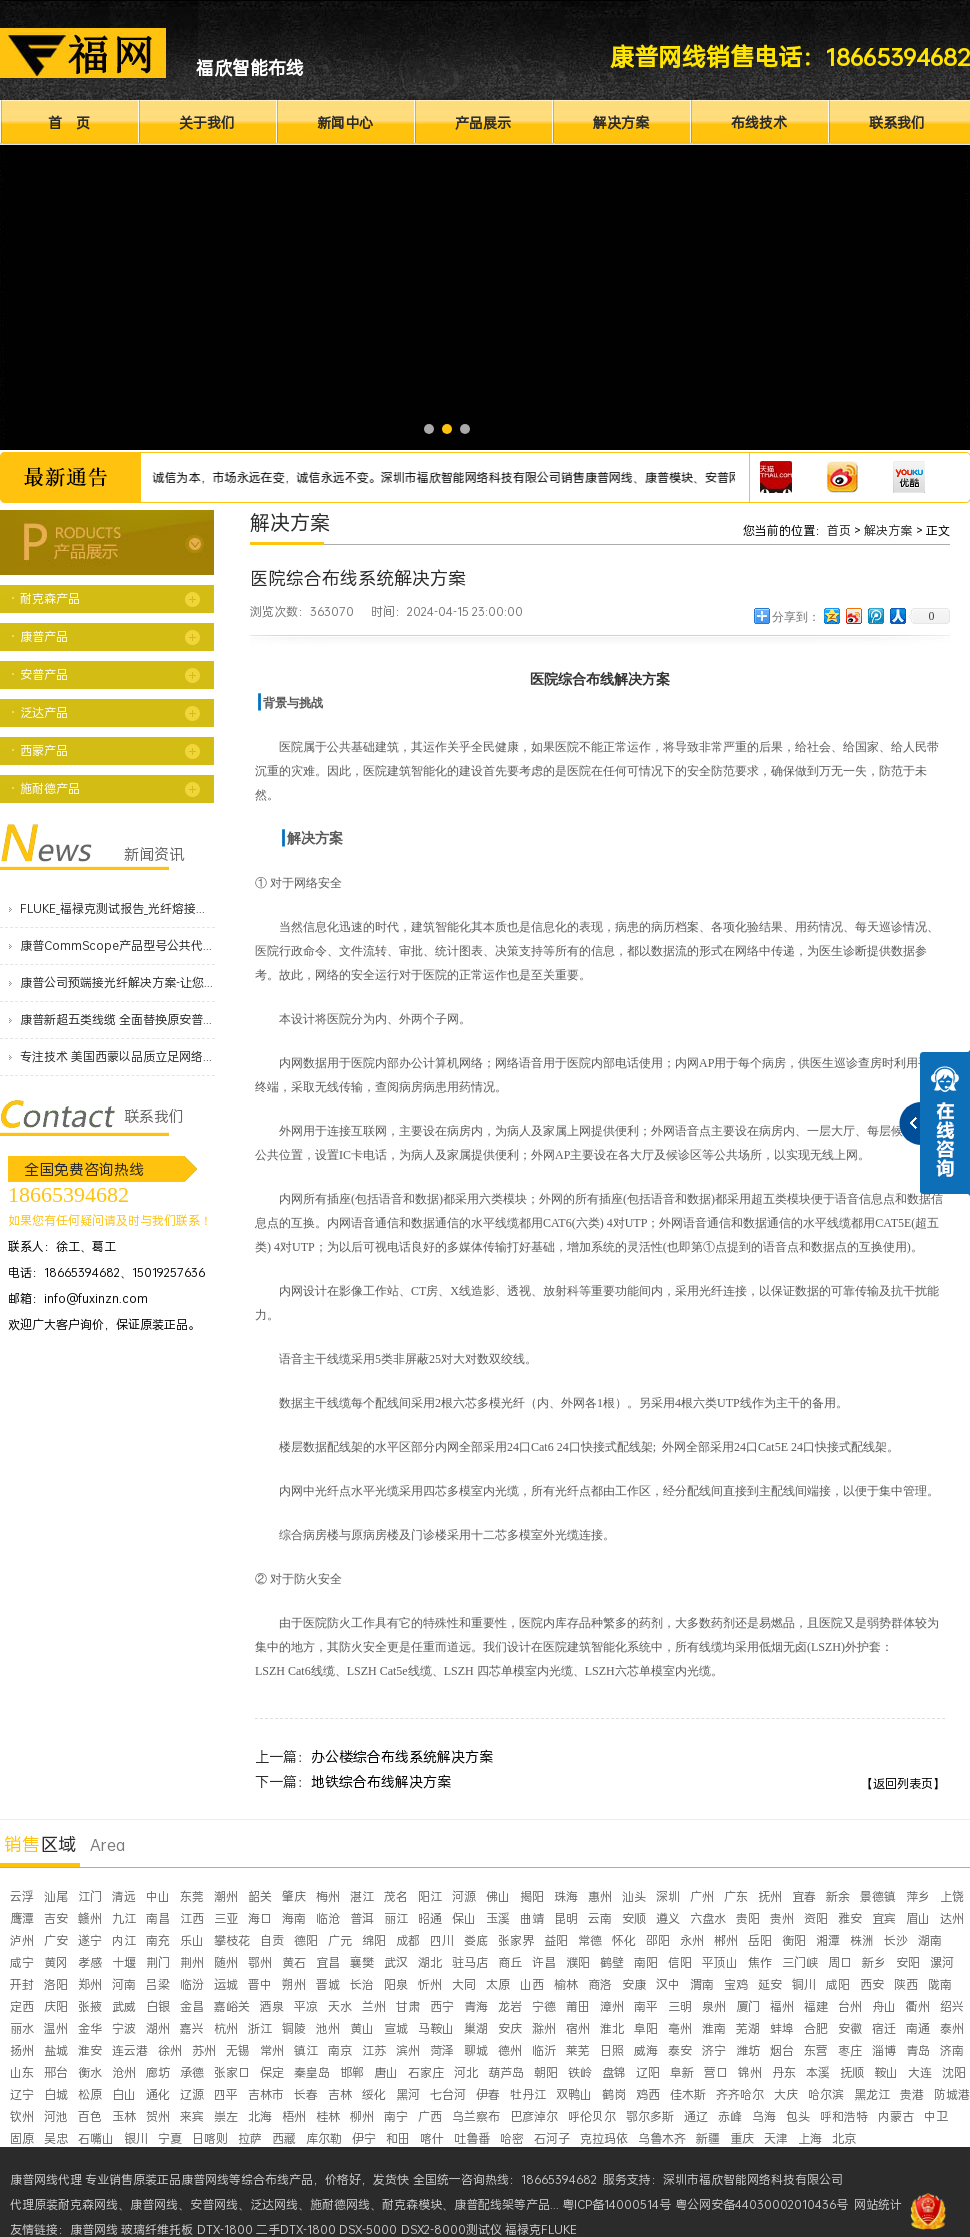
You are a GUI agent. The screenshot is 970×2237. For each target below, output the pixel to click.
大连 (920, 2072)
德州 (510, 2050)
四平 (226, 2094)
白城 (56, 2094)
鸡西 (648, 2094)
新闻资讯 (154, 854)
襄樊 (362, 1962)
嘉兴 (192, 2028)
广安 (56, 1940)
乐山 (192, 1940)
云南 (600, 1918)
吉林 (340, 2094)
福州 (782, 2006)
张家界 (516, 1940)
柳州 (362, 2116)
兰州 (374, 2006)
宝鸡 (736, 1984)
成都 (408, 1940)
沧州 (124, 2072)
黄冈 (56, 1962)
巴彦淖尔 (534, 2116)
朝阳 (546, 2072)
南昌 (158, 1918)
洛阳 (56, 1984)
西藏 (284, 2138)
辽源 (192, 2094)
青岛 (918, 2050)
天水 (340, 2006)
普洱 (362, 1918)
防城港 (952, 2094)
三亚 (226, 1918)
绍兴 (952, 2006)
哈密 (512, 2138)
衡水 (90, 2072)
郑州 (90, 1984)
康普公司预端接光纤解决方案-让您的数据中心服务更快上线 (117, 982)
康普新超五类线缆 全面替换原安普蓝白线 (117, 1019)
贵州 (782, 1918)
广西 (430, 2116)
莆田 (578, 2006)
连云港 (130, 2050)
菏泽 (442, 2050)
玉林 (124, 2116)
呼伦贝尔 (592, 2116)
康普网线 (34, 2179)
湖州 (158, 2028)
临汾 (192, 1984)
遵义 (668, 1918)
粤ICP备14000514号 (616, 2204)
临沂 (544, 2050)
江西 (192, 1918)
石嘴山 (96, 2138)
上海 (810, 2138)
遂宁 (90, 1940)
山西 (532, 1984)
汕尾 (56, 1896)
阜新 (682, 2072)
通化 (158, 2094)
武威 (124, 2006)
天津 (776, 2138)
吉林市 (266, 2094)
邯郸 (352, 2072)
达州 (952, 1918)
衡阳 (794, 1940)
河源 (464, 1896)
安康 (634, 1984)
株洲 (862, 1940)
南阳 (646, 1962)
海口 (260, 1918)
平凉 (306, 2006)
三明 (680, 2006)
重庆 (742, 2138)
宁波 (124, 2028)
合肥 (816, 2028)
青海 (476, 2006)
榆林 (566, 1984)
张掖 (90, 2006)
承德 (192, 2072)
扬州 (22, 2050)
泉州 (714, 2006)
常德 (590, 1940)
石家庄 (426, 2072)
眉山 (918, 1918)
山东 (22, 2072)
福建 (816, 2006)
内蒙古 (896, 2116)
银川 (136, 2138)
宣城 (396, 2028)
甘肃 (408, 2006)
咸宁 (22, 1962)
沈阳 (954, 2072)
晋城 (328, 1984)
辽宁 (22, 2094)
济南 (952, 2050)
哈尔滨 (826, 2094)
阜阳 (646, 2028)
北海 (260, 2116)
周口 (840, 1962)
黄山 (362, 2028)
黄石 (294, 1962)
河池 (56, 2116)
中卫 (936, 2116)
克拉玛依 (604, 2138)
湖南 (930, 1940)
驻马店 (470, 1962)
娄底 (476, 1940)
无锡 (238, 2050)
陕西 (906, 1984)
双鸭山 (574, 2094)
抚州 (770, 1896)
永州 (692, 1940)
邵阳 (658, 1940)
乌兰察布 (476, 2116)
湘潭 (828, 1940)
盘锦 (614, 2072)
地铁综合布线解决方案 (381, 1781)
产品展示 (483, 122)
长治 (362, 1984)
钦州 (22, 2116)
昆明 (566, 1918)
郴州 (726, 1940)
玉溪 (498, 1918)
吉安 (56, 1918)
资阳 (816, 1918)
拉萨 (250, 2138)
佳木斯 (688, 2094)
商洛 (600, 1984)
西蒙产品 (44, 750)
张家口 (232, 2072)
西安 (872, 1984)
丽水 (22, 2028)
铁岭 (580, 2072)
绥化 (374, 2094)
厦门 (748, 2006)
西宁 (442, 2006)
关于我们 (207, 122)
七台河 (448, 2094)
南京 (340, 2050)
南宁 (396, 2116)
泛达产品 (44, 712)
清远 (124, 1896)
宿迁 (884, 2028)
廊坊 (158, 2072)
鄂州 (260, 1962)
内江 (124, 1940)
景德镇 (878, 1896)
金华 (90, 2028)
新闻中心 (345, 122)
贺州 (158, 2116)
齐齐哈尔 (740, 2094)
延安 (770, 1984)
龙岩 (510, 2006)
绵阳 (374, 1940)
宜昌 (328, 1962)
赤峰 (730, 2116)
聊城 (476, 2050)
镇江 (306, 2050)
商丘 (510, 1962)
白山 (124, 2094)
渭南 (702, 1984)
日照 (612, 2050)
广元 (340, 1940)
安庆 (510, 2028)
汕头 (634, 1896)
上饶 (952, 1896)
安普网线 (214, 2204)
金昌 (192, 2006)
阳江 (430, 1896)
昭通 (430, 1918)
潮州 (226, 1896)
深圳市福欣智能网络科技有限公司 (753, 2179)
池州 (328, 2028)
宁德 (544, 2006)
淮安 (90, 2050)
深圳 (668, 1896)
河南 (124, 1984)
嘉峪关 (232, 2006)
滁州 (544, 2028)
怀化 (624, 1940)
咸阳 (838, 1984)
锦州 (750, 2072)
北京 (844, 2138)
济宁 (714, 2050)
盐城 (56, 2050)
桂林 (328, 2116)
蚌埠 (782, 2028)
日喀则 (210, 2138)
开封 (22, 1984)
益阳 (556, 1940)
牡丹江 (528, 2094)
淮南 (714, 2028)
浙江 (260, 2028)
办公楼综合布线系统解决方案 (402, 1756)
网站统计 (878, 2204)
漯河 (942, 1962)
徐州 (170, 2050)
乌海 (764, 2116)
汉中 (668, 1984)
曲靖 (532, 1918)
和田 (398, 2138)
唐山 (386, 2072)
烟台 (782, 2050)
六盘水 (708, 1918)
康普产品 (44, 636)
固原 (22, 2138)
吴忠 (56, 2138)
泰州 (952, 2028)
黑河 (408, 2094)
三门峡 (800, 1962)
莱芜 (578, 2050)
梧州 (294, 2116)
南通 (918, 2028)
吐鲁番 (472, 2138)
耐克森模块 (412, 2204)
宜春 (804, 1896)
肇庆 (294, 1896)
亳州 (680, 2028)
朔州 (294, 1984)
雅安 (850, 1918)
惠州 (600, 1896)
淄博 (884, 2050)
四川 (442, 1940)
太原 (498, 1984)
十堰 (124, 1962)
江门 (90, 1896)
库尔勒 (324, 2138)
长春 (306, 2094)
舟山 (884, 2006)
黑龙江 (872, 2094)
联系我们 (897, 122)
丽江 (396, 1918)
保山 (464, 1918)
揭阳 (532, 1896)
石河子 (552, 2138)
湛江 (362, 1896)
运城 (226, 1984)
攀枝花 (232, 1940)
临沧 (328, 1918)
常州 (272, 2050)
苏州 (204, 2050)
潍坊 (748, 2050)
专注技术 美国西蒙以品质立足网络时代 (117, 1056)
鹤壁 (612, 1962)
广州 (702, 1896)
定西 (22, 2006)
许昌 (544, 1962)
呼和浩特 (844, 2116)
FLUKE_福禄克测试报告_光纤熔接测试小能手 (117, 908)
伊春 (488, 2094)
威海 (646, 2050)
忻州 (430, 1984)
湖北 (430, 1962)
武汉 (396, 1962)
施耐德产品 (50, 788)
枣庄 (850, 2050)
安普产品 (44, 674)
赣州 (90, 1918)
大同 (464, 1984)
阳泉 (396, 1984)
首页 (839, 530)
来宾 (192, 2116)
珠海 (566, 1896)
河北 (466, 2072)
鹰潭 (22, 1918)
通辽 (696, 2116)
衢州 (918, 2006)
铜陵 (294, 2028)
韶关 (260, 1896)
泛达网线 (274, 2204)
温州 (56, 2028)
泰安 (680, 2050)
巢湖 (476, 2028)
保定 (272, 2072)
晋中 (260, 1984)
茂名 (396, 1896)
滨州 (408, 2050)
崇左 (226, 2116)
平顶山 (720, 1962)
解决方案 (621, 122)
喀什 (432, 2138)
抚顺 (852, 2072)
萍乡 (918, 1896)
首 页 (69, 122)
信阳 (680, 1962)
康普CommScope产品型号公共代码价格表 (117, 945)
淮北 (612, 2028)
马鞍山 (436, 2028)
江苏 (374, 2050)
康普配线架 (484, 2204)
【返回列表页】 (903, 1783)
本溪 (818, 2072)
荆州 (192, 1962)
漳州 (612, 2006)
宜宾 (884, 1918)
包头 (798, 2116)
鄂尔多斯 (650, 2116)
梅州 (328, 1896)
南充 (158, 1940)
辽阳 (648, 2072)
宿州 (578, 2028)
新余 (838, 1896)
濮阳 (578, 1962)
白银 (158, 2006)
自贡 (272, 1940)
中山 (158, 1896)
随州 (226, 1962)
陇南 (940, 1984)
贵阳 (748, 1918)
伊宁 (364, 2138)
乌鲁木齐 (662, 2138)
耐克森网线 (88, 2204)
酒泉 (272, 2006)
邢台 (56, 2072)
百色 (90, 2116)
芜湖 (748, 2028)
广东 (736, 1896)
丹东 (784, 2072)
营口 (716, 2072)
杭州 (226, 2028)
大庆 (786, 2094)
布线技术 (759, 122)
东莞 (192, 1896)
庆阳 (56, 2006)
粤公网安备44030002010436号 (761, 2204)
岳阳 (760, 1940)
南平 (646, 2006)
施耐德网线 (340, 2204)
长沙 (896, 1940)
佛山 (498, 1896)
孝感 (90, 1962)
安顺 (634, 1918)
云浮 (22, 1896)
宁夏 (170, 2138)
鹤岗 (614, 2094)
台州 (850, 2006)
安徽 (850, 2028)
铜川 (804, 1984)
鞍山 (886, 2072)
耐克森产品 (50, 598)
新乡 (874, 1962)
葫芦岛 (506, 2072)
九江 (124, 1918)
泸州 (22, 1940)
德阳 (306, 1940)
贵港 (912, 2094)
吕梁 (158, 1984)
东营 (816, 2050)
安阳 (908, 1962)
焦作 (760, 1962)
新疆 (708, 2138)
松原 (90, 2094)
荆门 (158, 1962)
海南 (294, 1918)
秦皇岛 (312, 2072)
